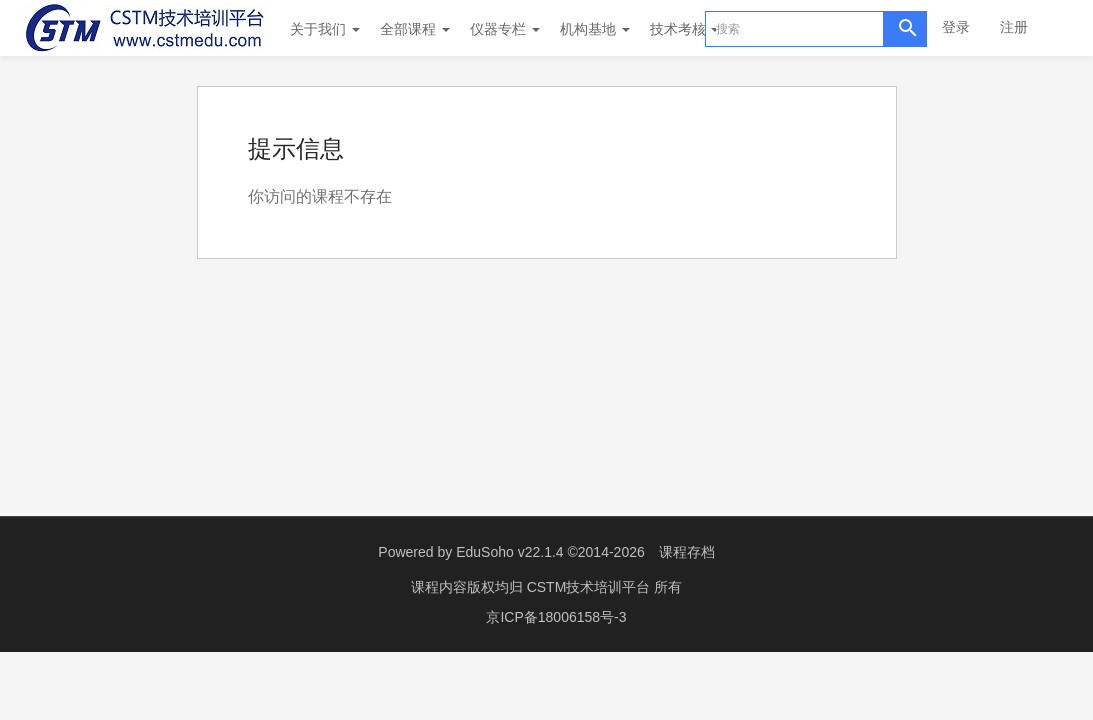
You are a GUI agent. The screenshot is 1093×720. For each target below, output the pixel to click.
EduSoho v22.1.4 (509, 552)
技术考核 (685, 29)
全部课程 (415, 29)
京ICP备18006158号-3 (556, 617)
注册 (1014, 27)
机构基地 (595, 29)
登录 (956, 27)
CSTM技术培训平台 (591, 587)
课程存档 (687, 552)
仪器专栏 (505, 29)
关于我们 (325, 29)
